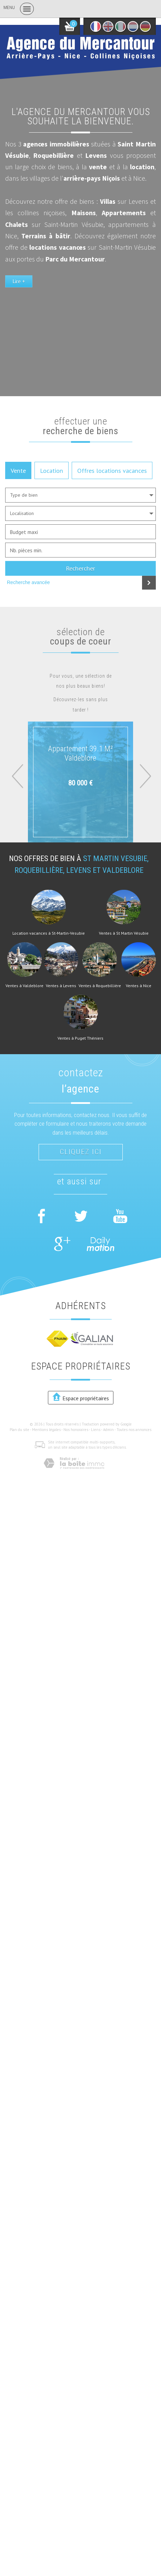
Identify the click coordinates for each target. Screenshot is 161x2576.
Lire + (18, 281)
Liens (95, 1429)
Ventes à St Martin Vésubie (124, 933)
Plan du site (19, 1429)
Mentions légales (46, 1429)
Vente (18, 470)
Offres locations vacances (112, 470)
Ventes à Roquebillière (100, 986)
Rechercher (80, 568)
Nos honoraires (75, 1429)
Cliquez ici (81, 1152)
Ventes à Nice (138, 986)
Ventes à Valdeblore (24, 986)
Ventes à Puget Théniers (80, 1038)
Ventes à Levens (61, 986)
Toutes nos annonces (134, 1429)
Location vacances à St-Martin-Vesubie (48, 933)
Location (51, 470)
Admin (108, 1429)
